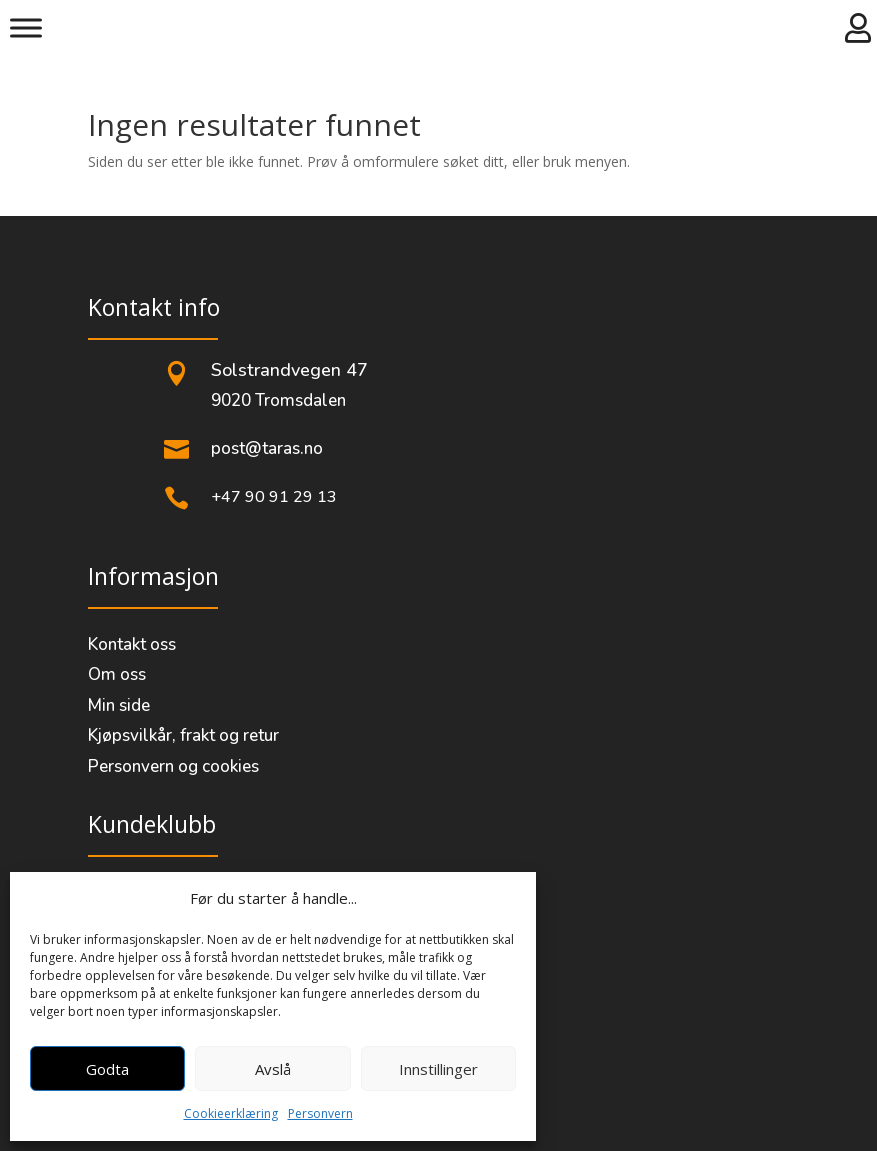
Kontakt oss (132, 644)
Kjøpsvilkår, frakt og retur (183, 735)
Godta (107, 1069)
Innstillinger (438, 1069)
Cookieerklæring (231, 1113)
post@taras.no (267, 448)
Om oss (117, 674)
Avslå (273, 1069)
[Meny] (26, 27)
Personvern (320, 1113)
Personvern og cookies (173, 766)
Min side (119, 705)
